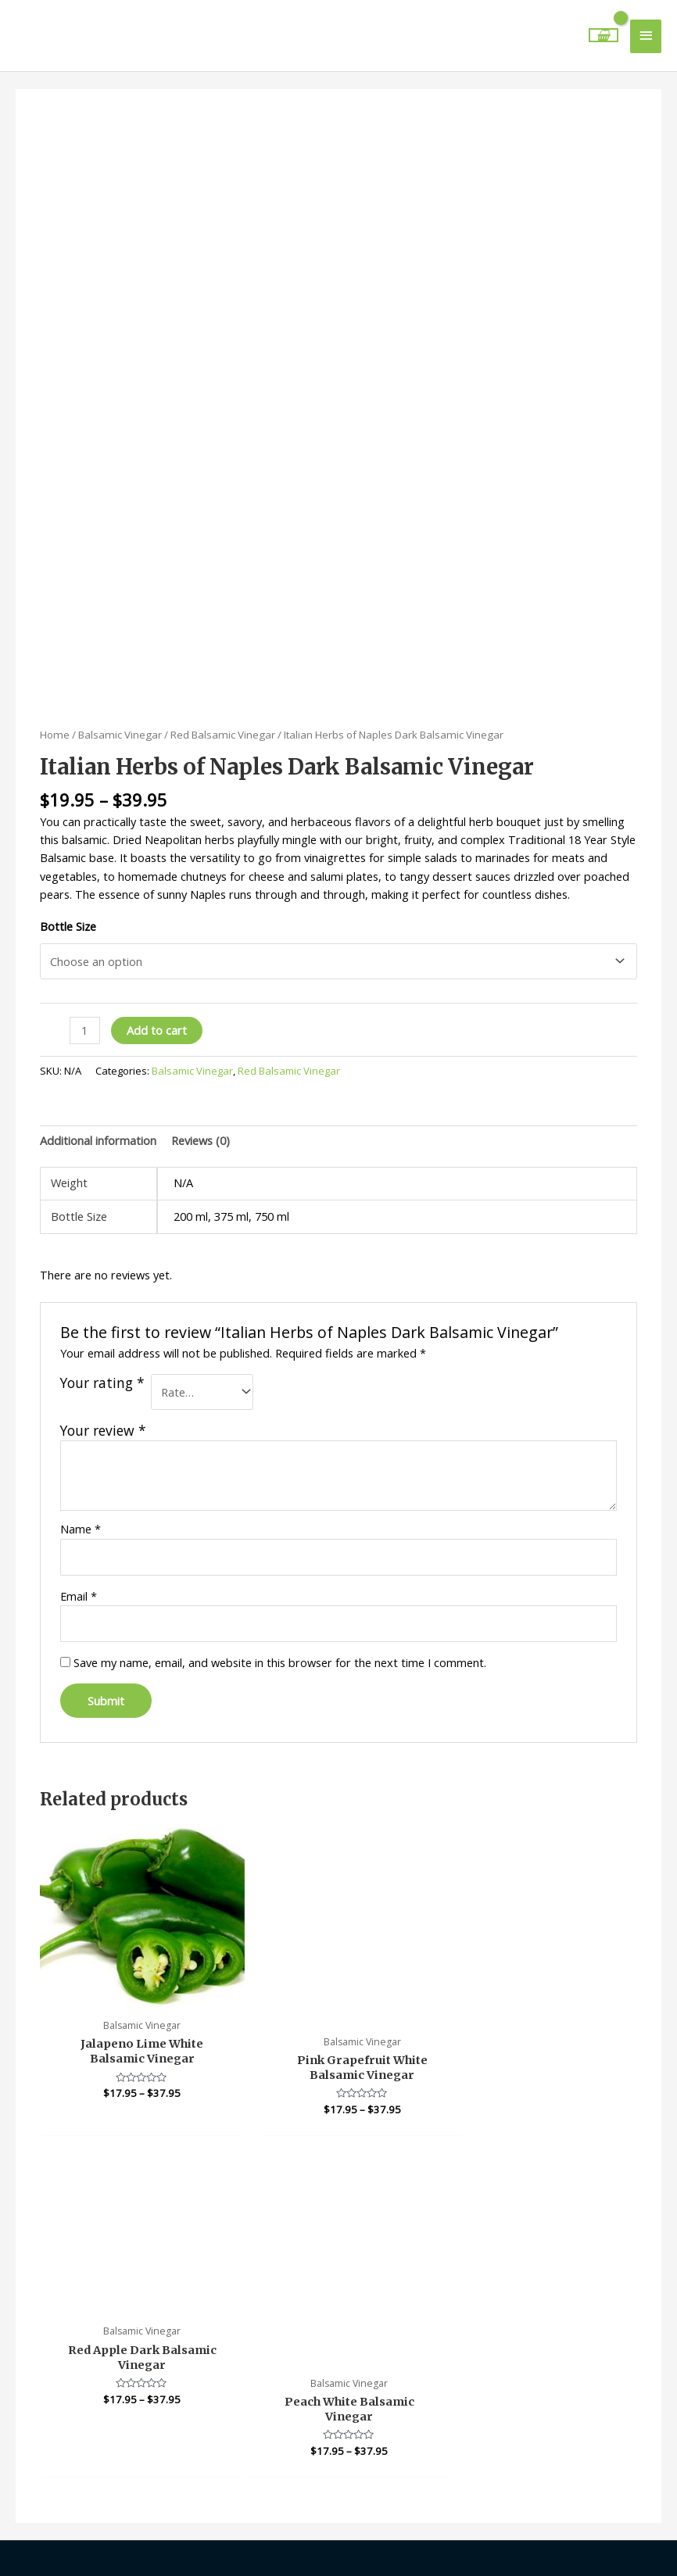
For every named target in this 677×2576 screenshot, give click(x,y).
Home (55, 721)
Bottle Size (68, 912)
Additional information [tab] (98, 1126)
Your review (103, 1416)
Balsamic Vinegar (120, 721)
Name (80, 1515)
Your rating (102, 1370)
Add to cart (157, 1017)
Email (78, 1582)
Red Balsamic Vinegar (222, 721)
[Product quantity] (84, 1017)
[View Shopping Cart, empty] (604, 28)
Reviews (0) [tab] (200, 1126)
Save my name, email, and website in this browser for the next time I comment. (279, 1648)
